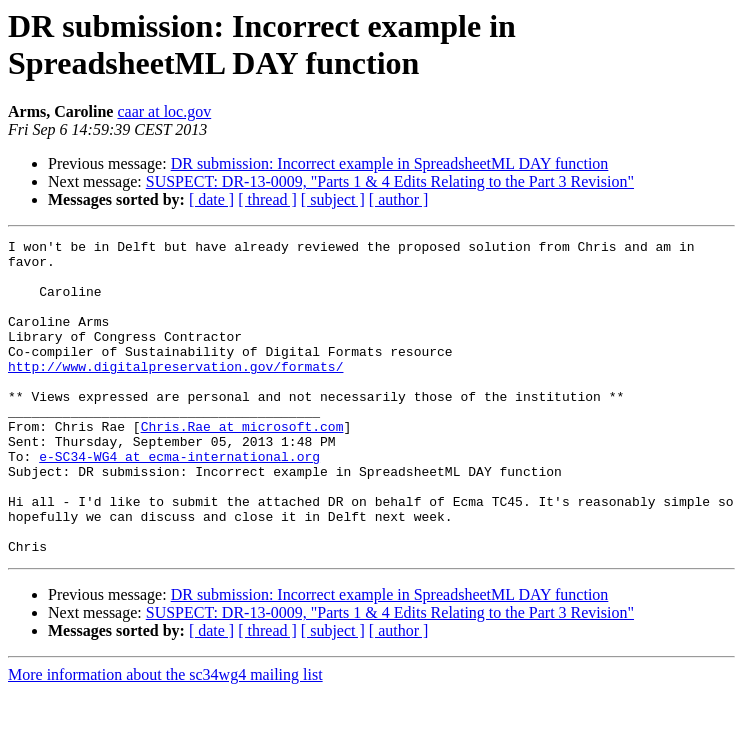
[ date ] (211, 199)
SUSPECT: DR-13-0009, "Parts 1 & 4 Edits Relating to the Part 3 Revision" (390, 181)
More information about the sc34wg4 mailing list (165, 737)
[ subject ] (333, 199)
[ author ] (399, 199)
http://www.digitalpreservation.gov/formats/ (175, 393)
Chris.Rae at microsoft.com (242, 465)
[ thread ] (267, 199)
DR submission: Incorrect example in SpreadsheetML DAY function (390, 163)
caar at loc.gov (164, 111)
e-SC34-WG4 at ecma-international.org (179, 501)
